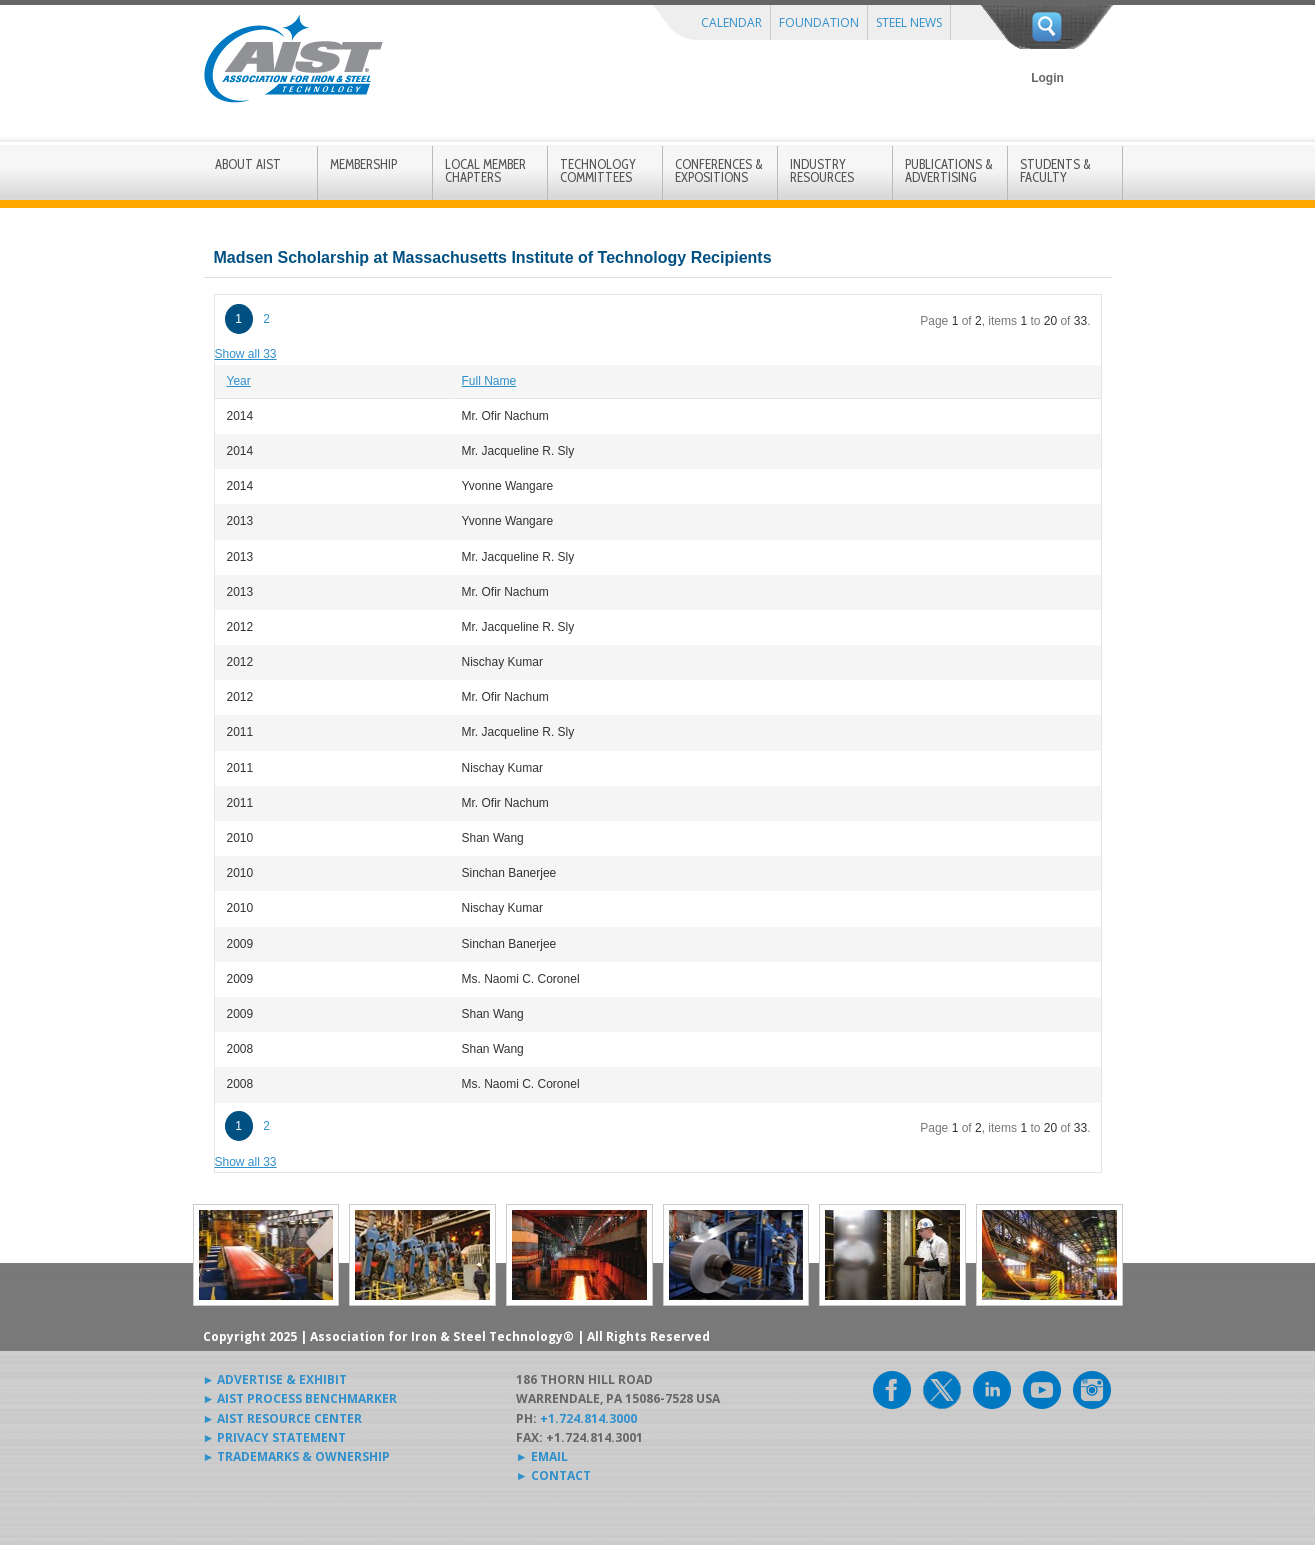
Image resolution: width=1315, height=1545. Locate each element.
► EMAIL (542, 1456)
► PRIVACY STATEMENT (275, 1437)
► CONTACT (553, 1475)
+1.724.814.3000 (588, 1418)
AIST (293, 59)
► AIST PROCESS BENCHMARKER (300, 1398)
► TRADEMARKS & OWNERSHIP (297, 1456)
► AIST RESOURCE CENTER (283, 1418)
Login (1047, 78)
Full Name (489, 381)
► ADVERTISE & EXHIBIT (275, 1379)
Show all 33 (246, 354)
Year (239, 381)
